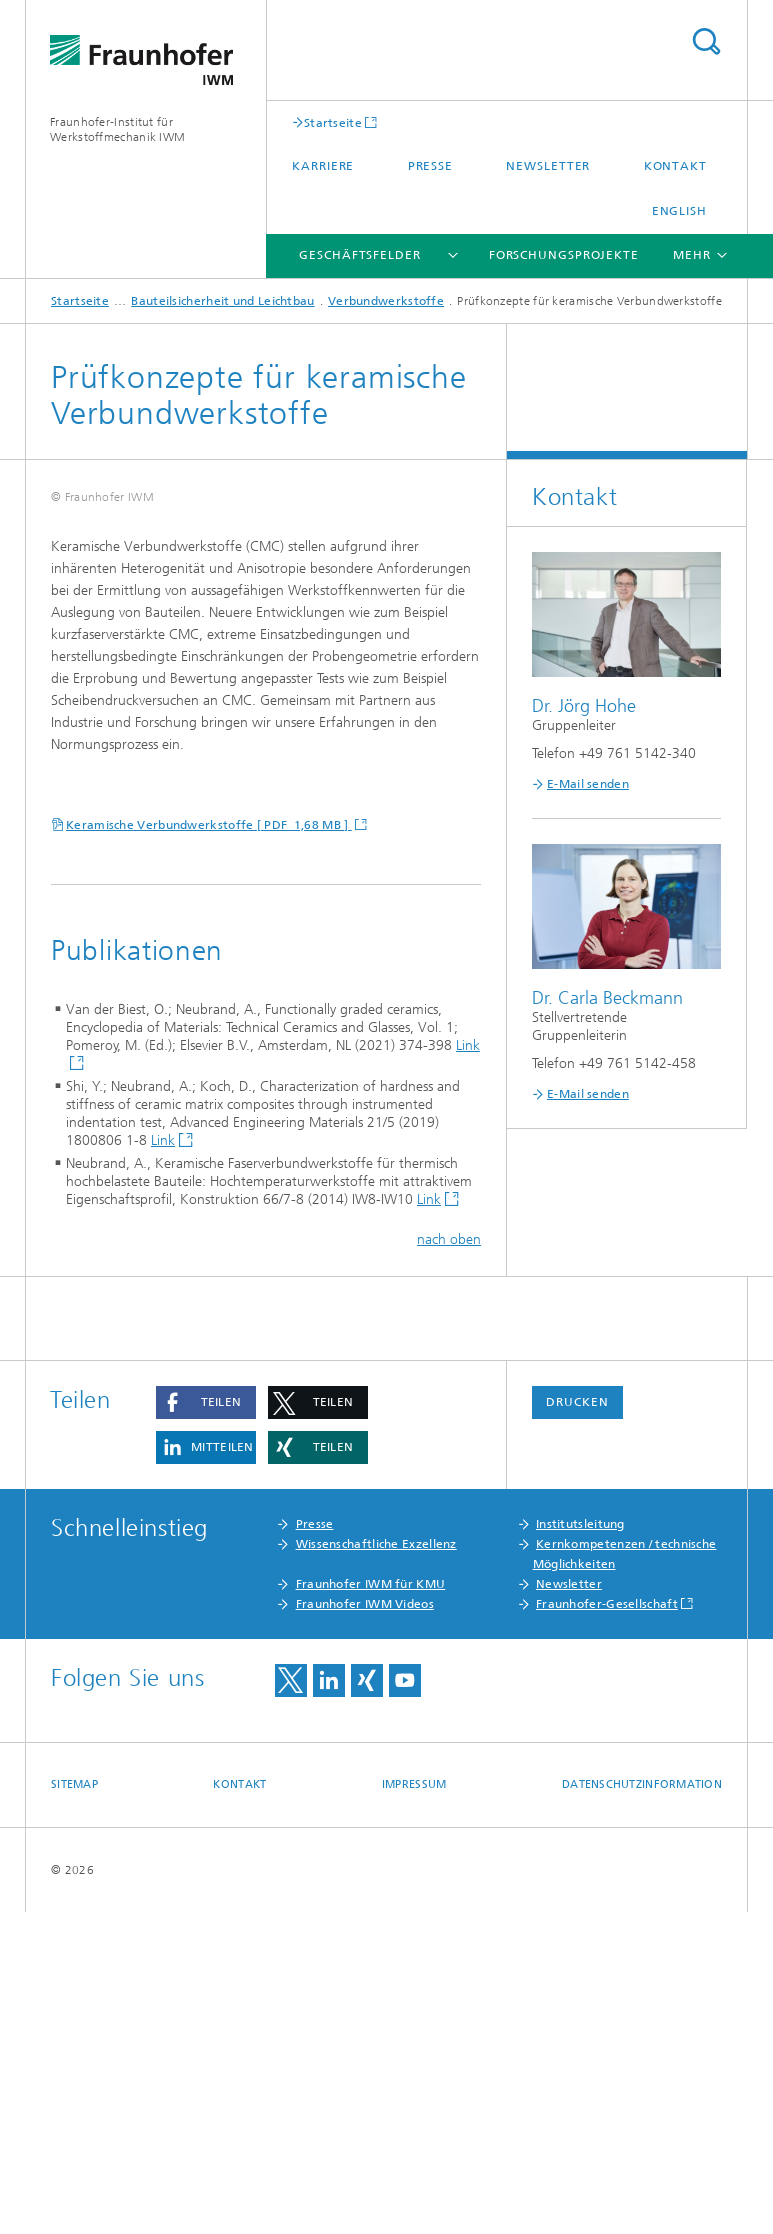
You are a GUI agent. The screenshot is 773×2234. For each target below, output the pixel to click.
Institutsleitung (580, 1846)
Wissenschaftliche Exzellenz (376, 1866)
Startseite (333, 122)
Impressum (414, 2106)
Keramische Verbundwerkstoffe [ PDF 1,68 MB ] (209, 1148)
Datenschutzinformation (642, 2106)
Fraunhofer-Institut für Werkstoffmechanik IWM (117, 129)
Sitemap (74, 2106)
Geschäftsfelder (360, 255)
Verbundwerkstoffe (386, 301)
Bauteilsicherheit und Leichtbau (222, 301)
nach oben (449, 1561)
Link (163, 1463)
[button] (206, 1724)
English (679, 211)
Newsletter (548, 166)
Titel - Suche (706, 41)
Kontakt (675, 166)
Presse (430, 166)
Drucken (577, 1724)
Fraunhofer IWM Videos (365, 1926)
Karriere (323, 166)
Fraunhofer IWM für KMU (371, 1906)
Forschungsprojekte (564, 255)
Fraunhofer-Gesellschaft (607, 1926)
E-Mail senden (588, 784)
